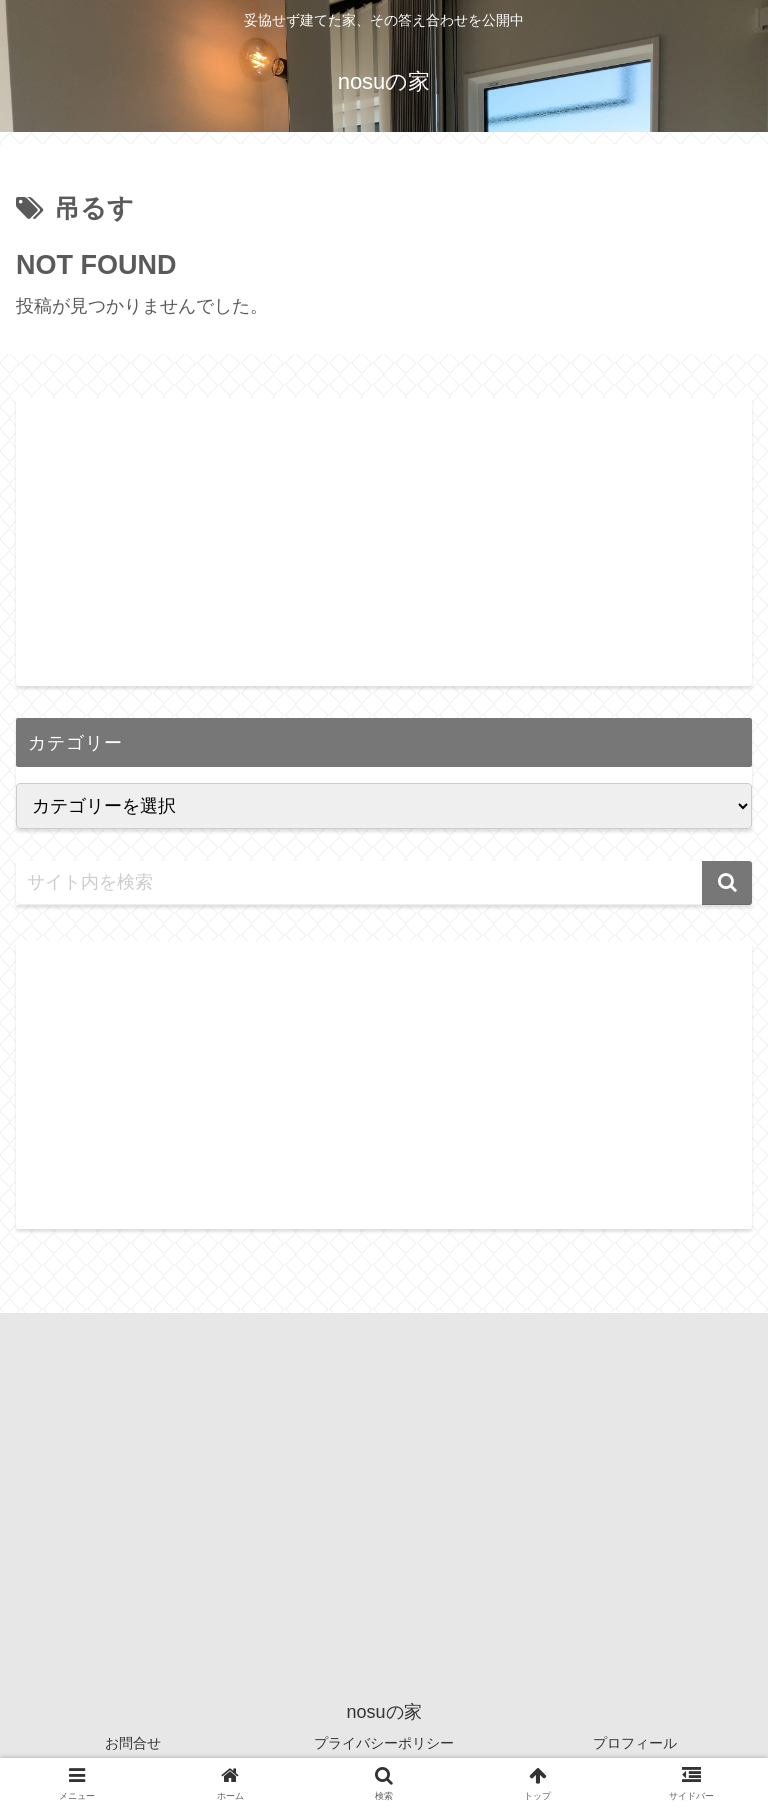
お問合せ (133, 1743)
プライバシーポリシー (384, 1743)
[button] (727, 883)
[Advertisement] (384, 538)
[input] (384, 883)
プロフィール (635, 1743)
